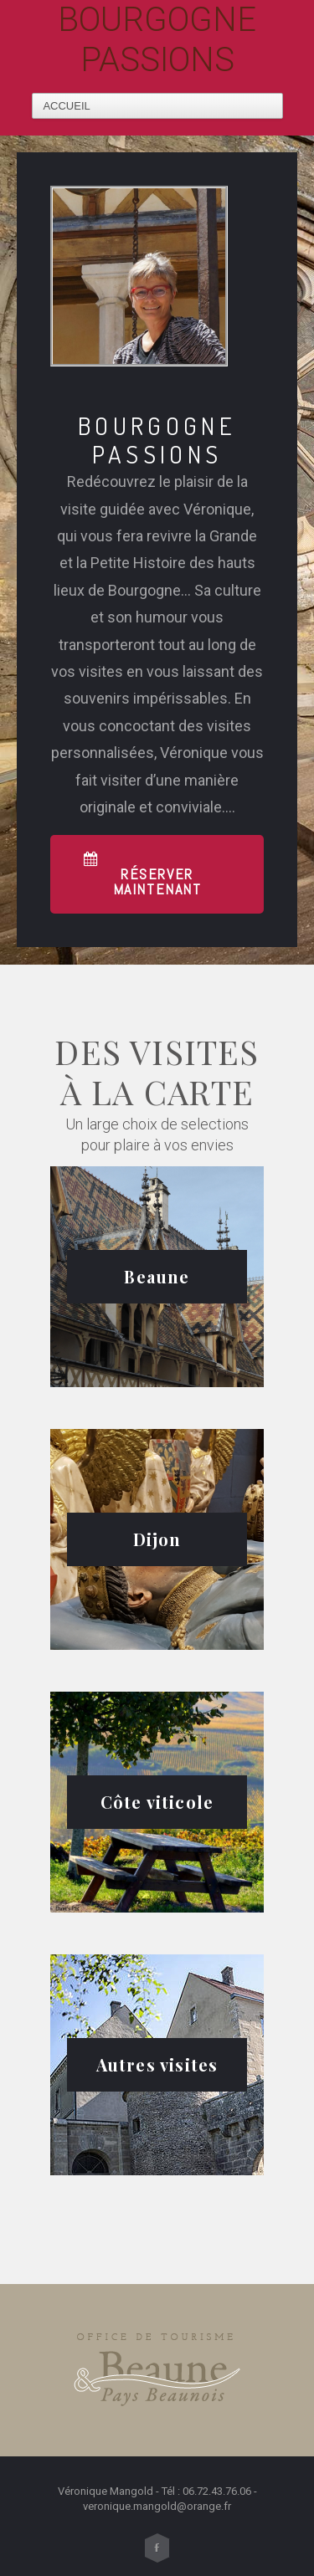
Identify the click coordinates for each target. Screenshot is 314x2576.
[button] (157, 874)
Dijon (157, 1539)
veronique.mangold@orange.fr (157, 2506)
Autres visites (157, 2064)
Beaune (156, 1276)
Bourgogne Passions (157, 39)
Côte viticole (157, 1801)
